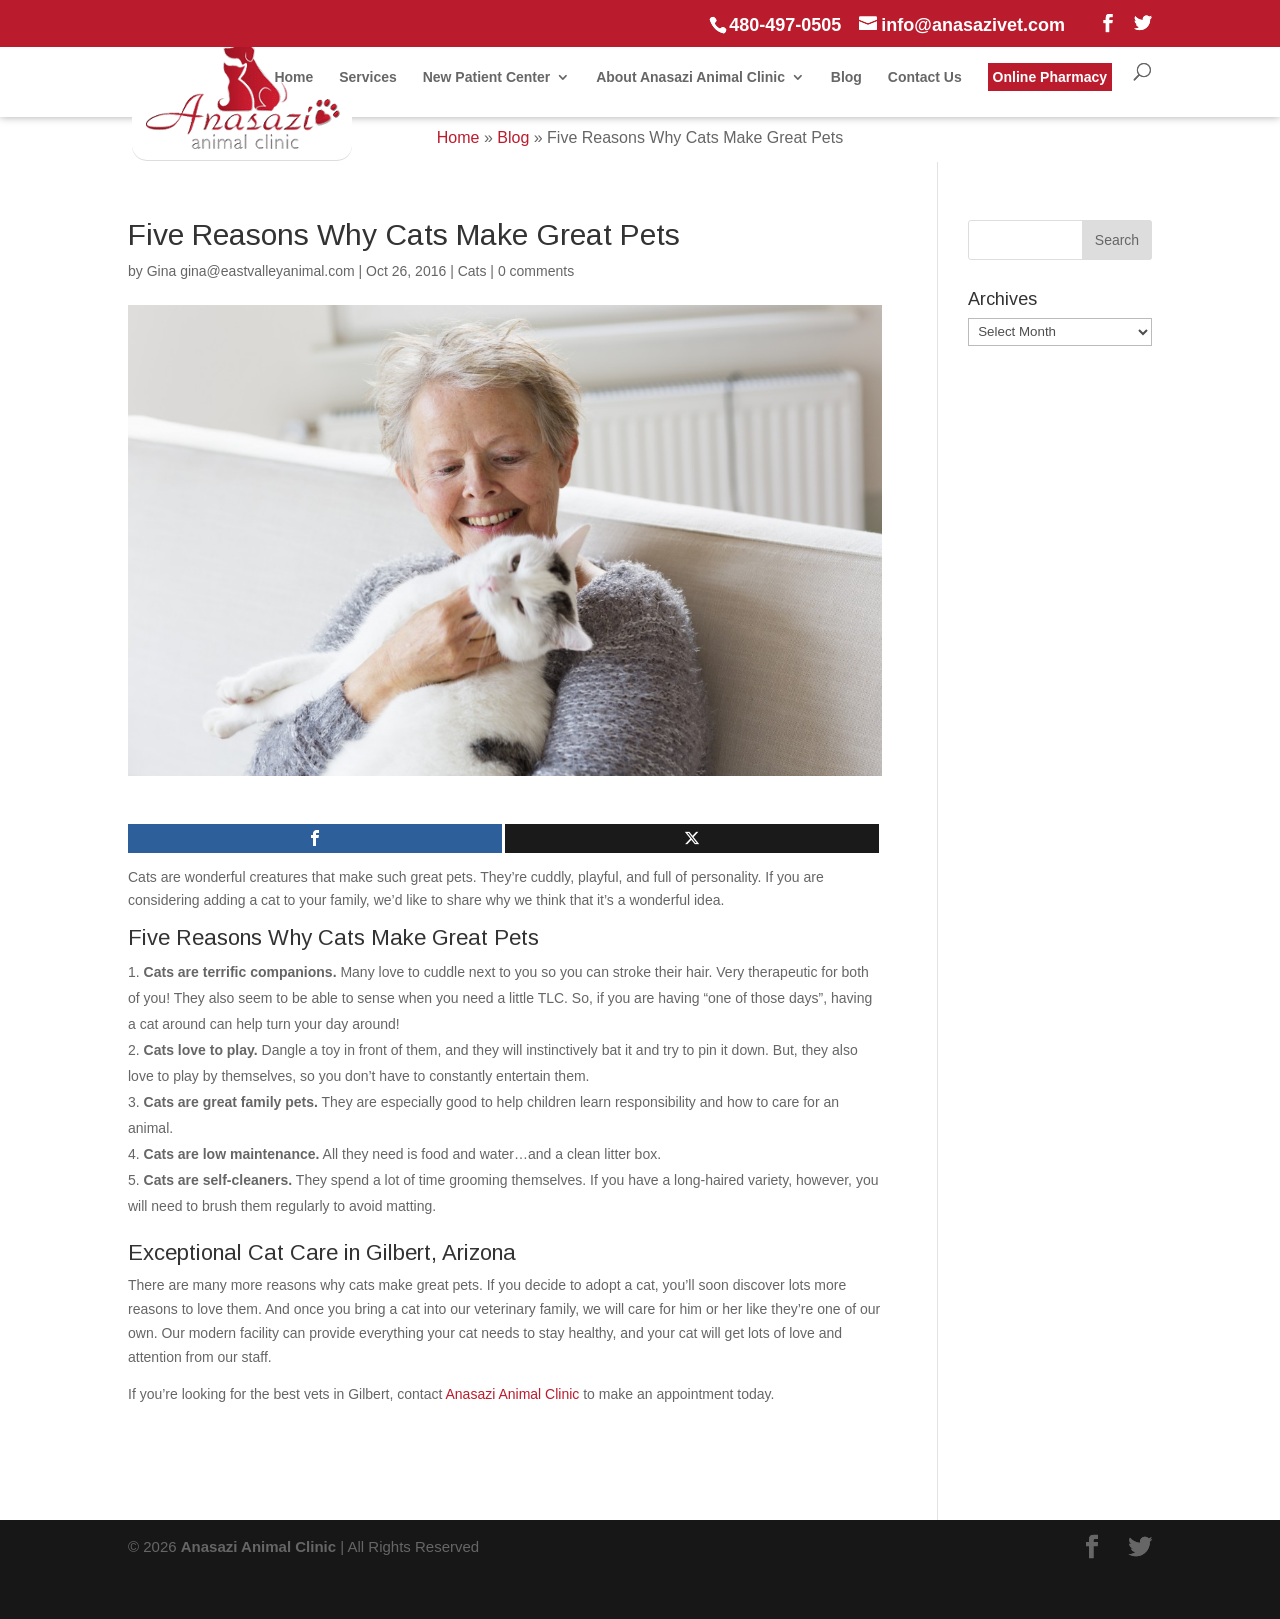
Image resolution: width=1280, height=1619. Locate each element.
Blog (846, 77)
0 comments (536, 271)
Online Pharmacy (1050, 77)
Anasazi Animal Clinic (513, 1394)
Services (368, 77)
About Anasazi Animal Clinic (690, 77)
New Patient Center (487, 77)
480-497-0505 (785, 25)
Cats (472, 271)
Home (293, 77)
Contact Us (925, 77)
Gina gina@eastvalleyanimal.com (251, 271)
